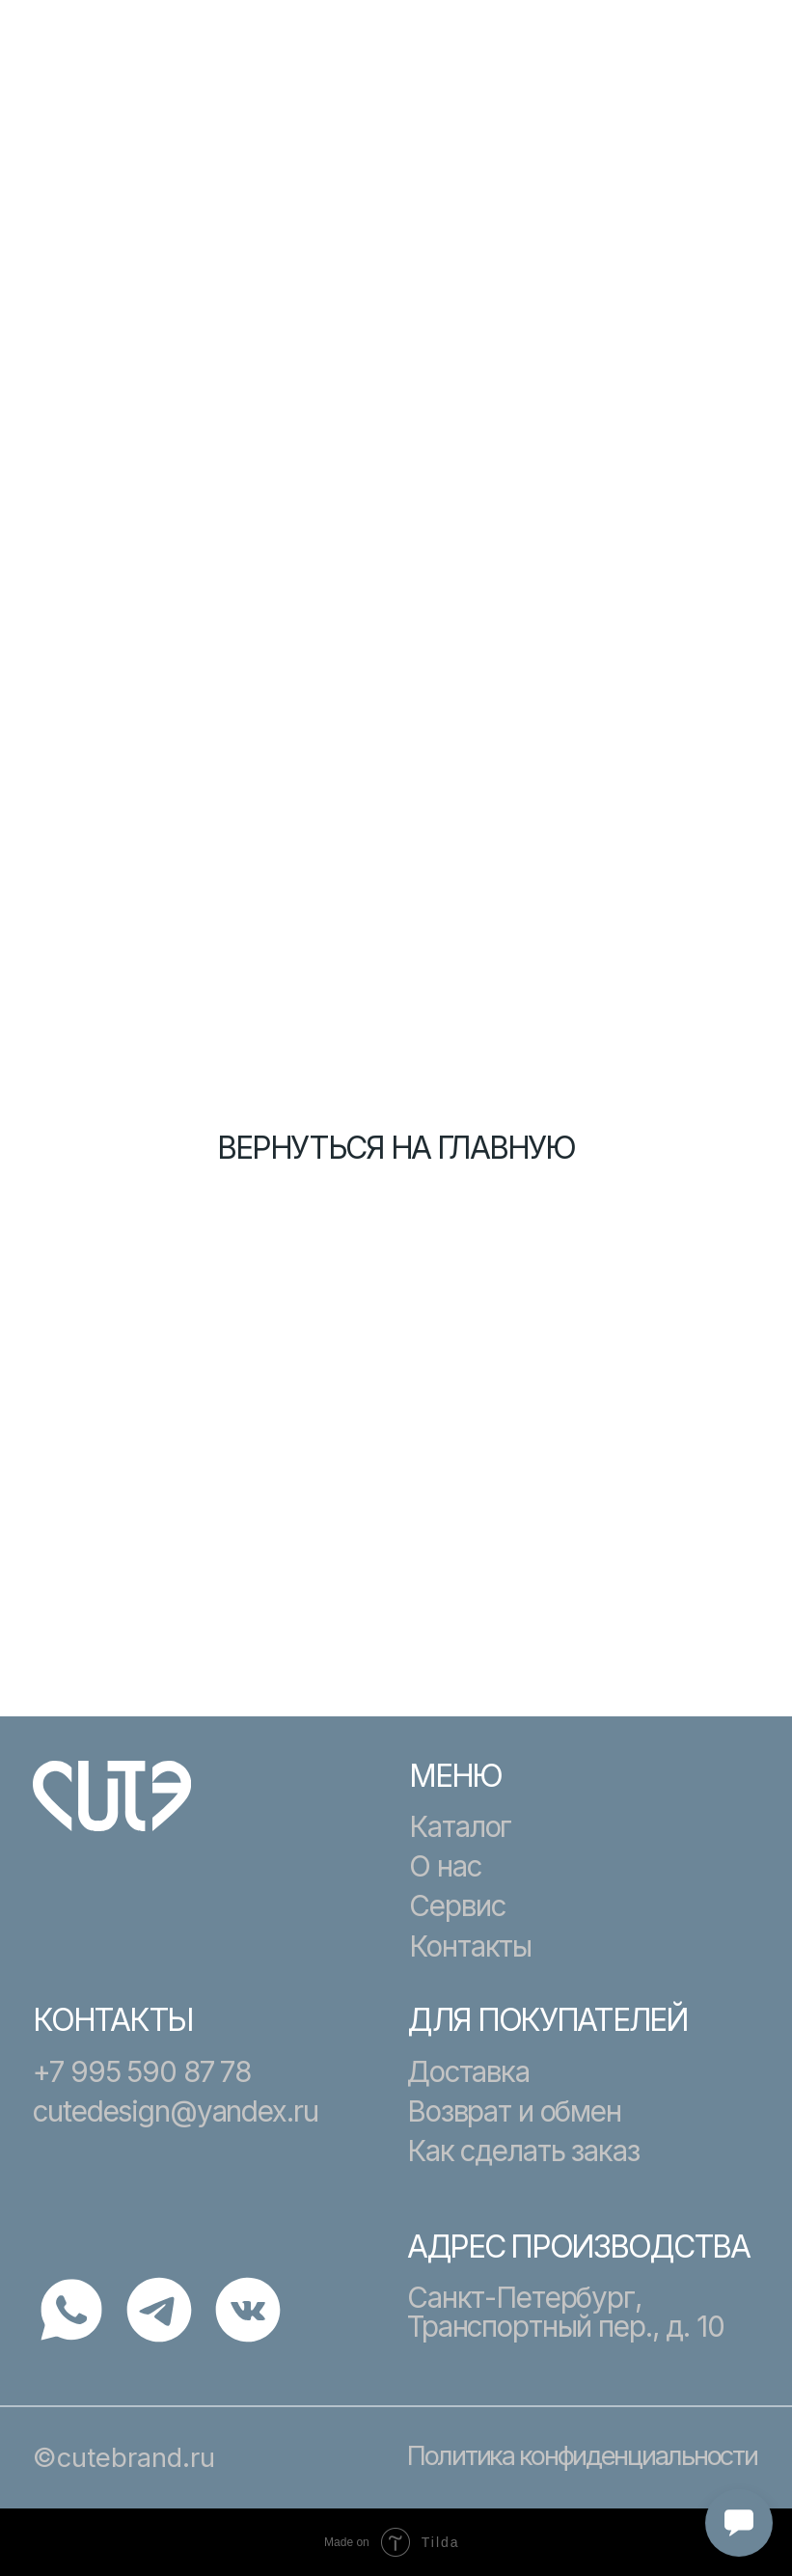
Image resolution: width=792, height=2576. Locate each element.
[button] (732, 61)
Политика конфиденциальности (581, 2455)
